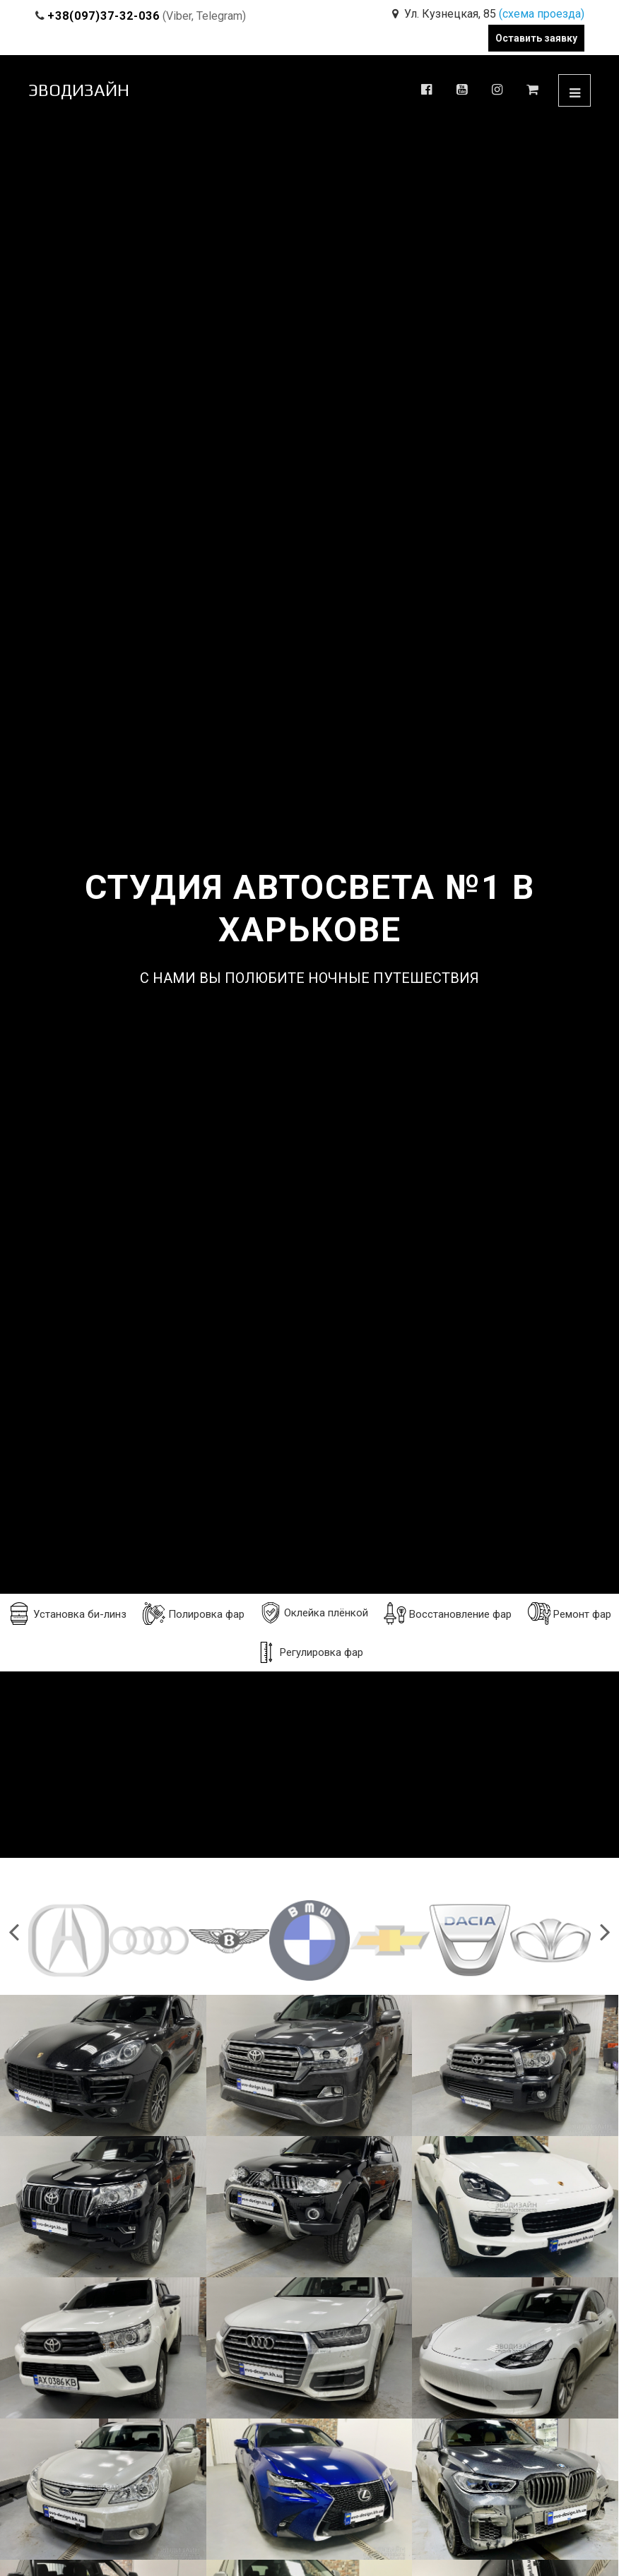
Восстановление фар (448, 1613)
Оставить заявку (536, 38)
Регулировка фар (309, 1652)
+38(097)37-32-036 (103, 16)
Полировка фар (193, 1613)
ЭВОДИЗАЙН (78, 90)
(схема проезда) (541, 13)
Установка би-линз (67, 1613)
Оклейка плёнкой (314, 1612)
